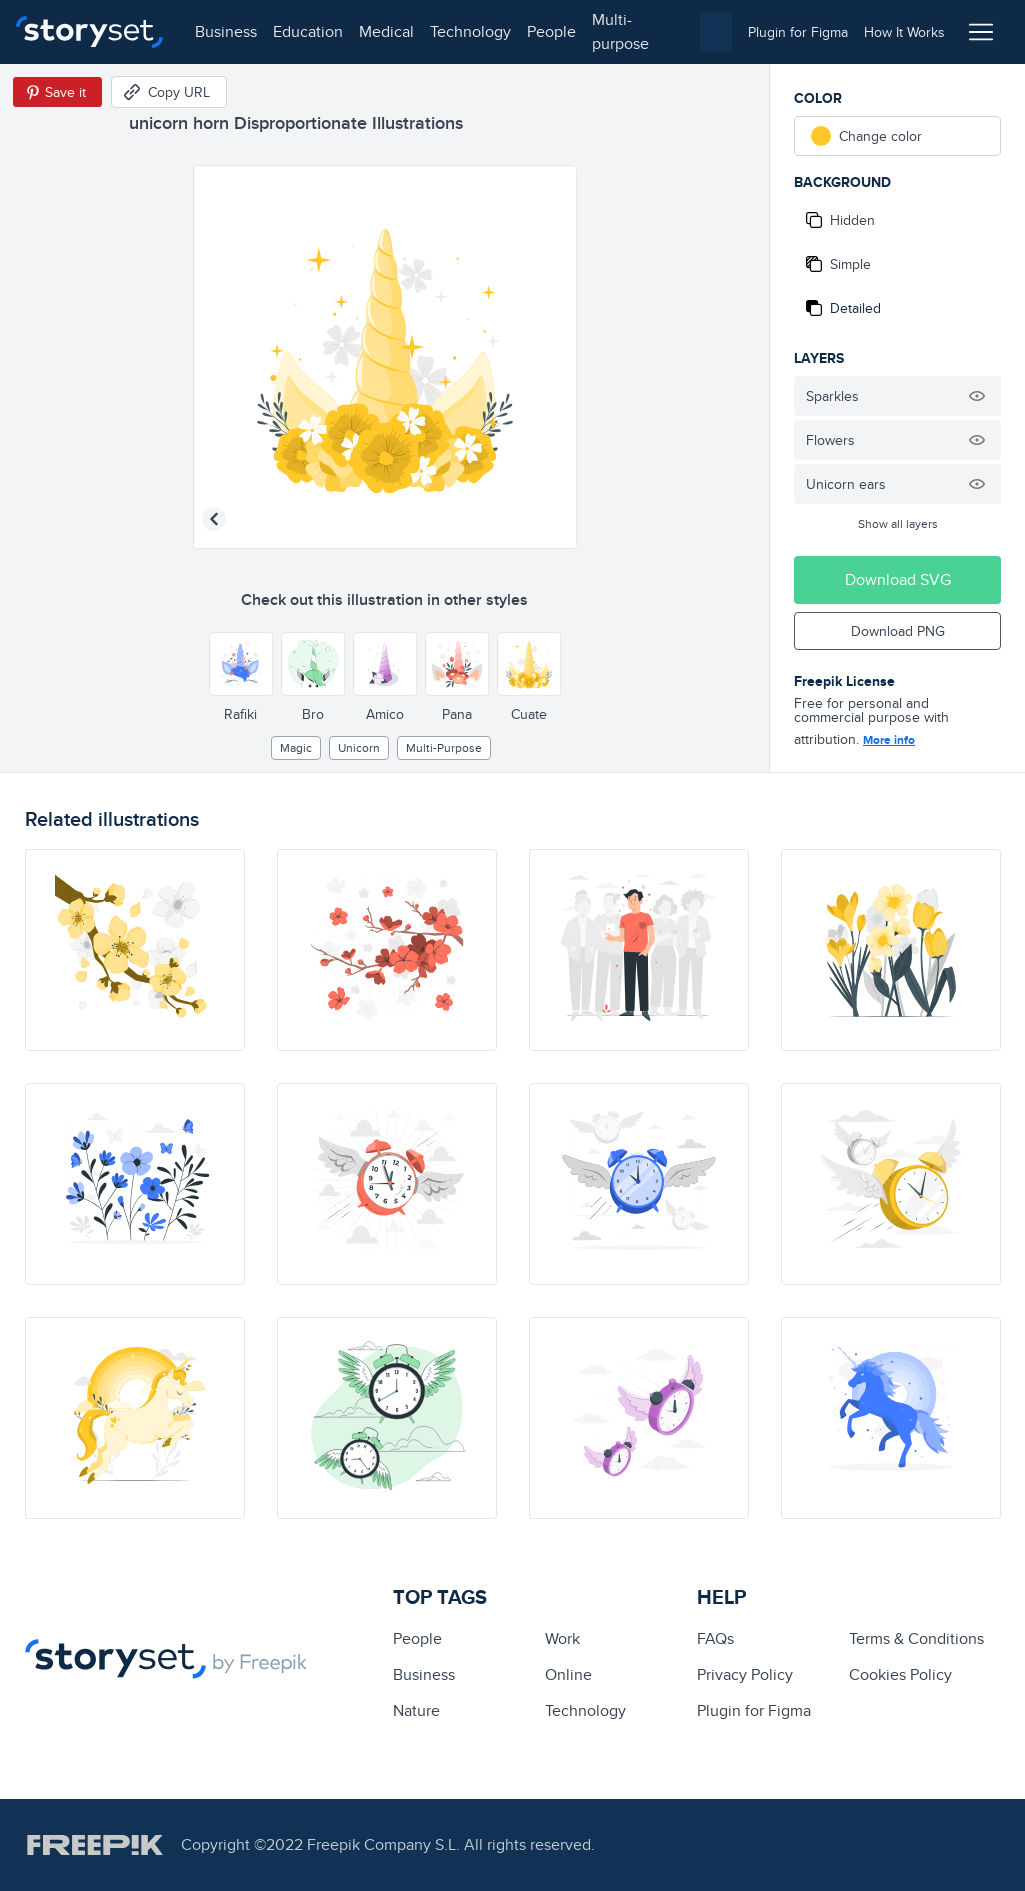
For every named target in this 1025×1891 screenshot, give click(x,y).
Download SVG (898, 579)
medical (386, 31)
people (551, 31)
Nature (416, 1710)
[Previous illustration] (214, 519)
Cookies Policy (900, 1674)
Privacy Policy (745, 1674)
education (308, 31)
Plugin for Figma (754, 1710)
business (226, 31)
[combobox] (716, 32)
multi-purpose (620, 31)
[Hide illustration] (977, 396)
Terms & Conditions (916, 1638)
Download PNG (898, 631)
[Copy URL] (169, 92)
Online (568, 1674)
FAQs (715, 1638)
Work (562, 1638)
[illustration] (135, 950)
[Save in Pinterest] (57, 92)
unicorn (359, 747)
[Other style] (241, 664)
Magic (296, 747)
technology (470, 31)
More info (889, 740)
